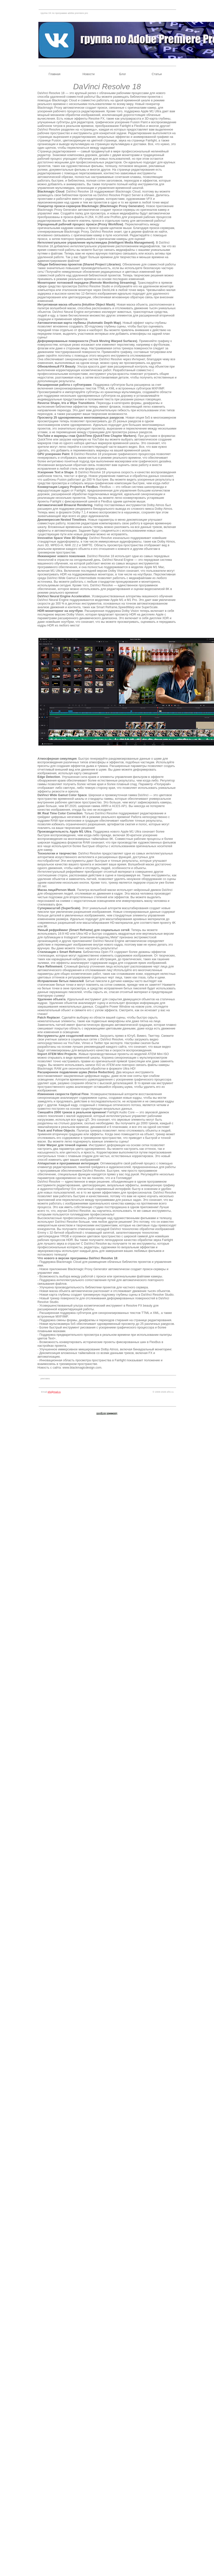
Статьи (157, 74)
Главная (54, 74)
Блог (122, 74)
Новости (89, 74)
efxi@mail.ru (54, 1391)
